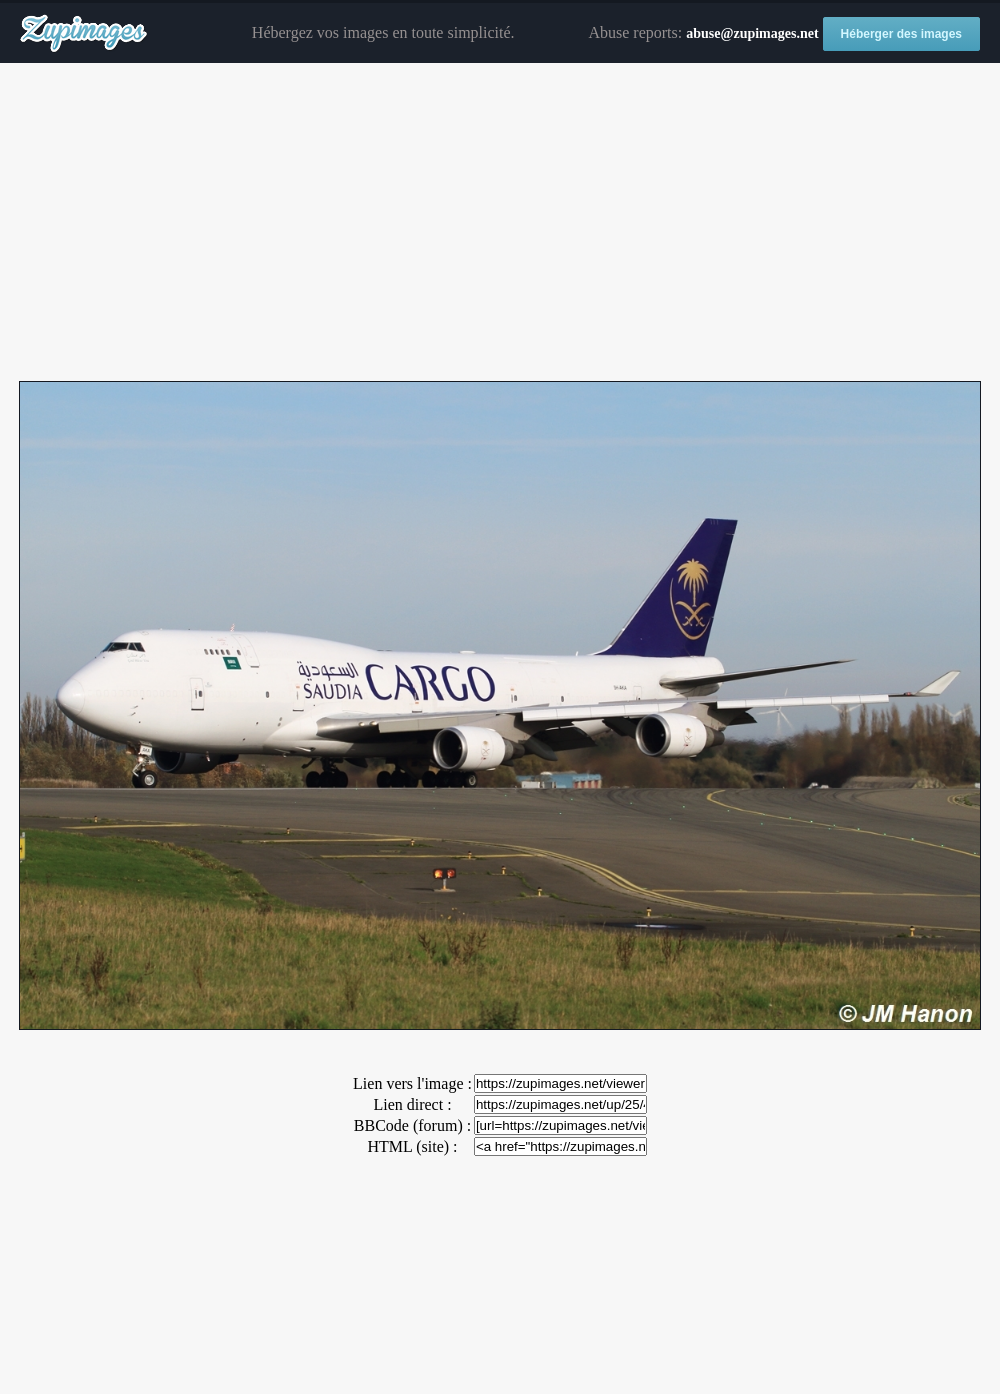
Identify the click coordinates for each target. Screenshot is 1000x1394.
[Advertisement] (500, 223)
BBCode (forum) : (412, 1125)
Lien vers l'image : (412, 1083)
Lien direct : (412, 1104)
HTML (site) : (412, 1146)
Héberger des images (901, 34)
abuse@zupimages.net (752, 33)
